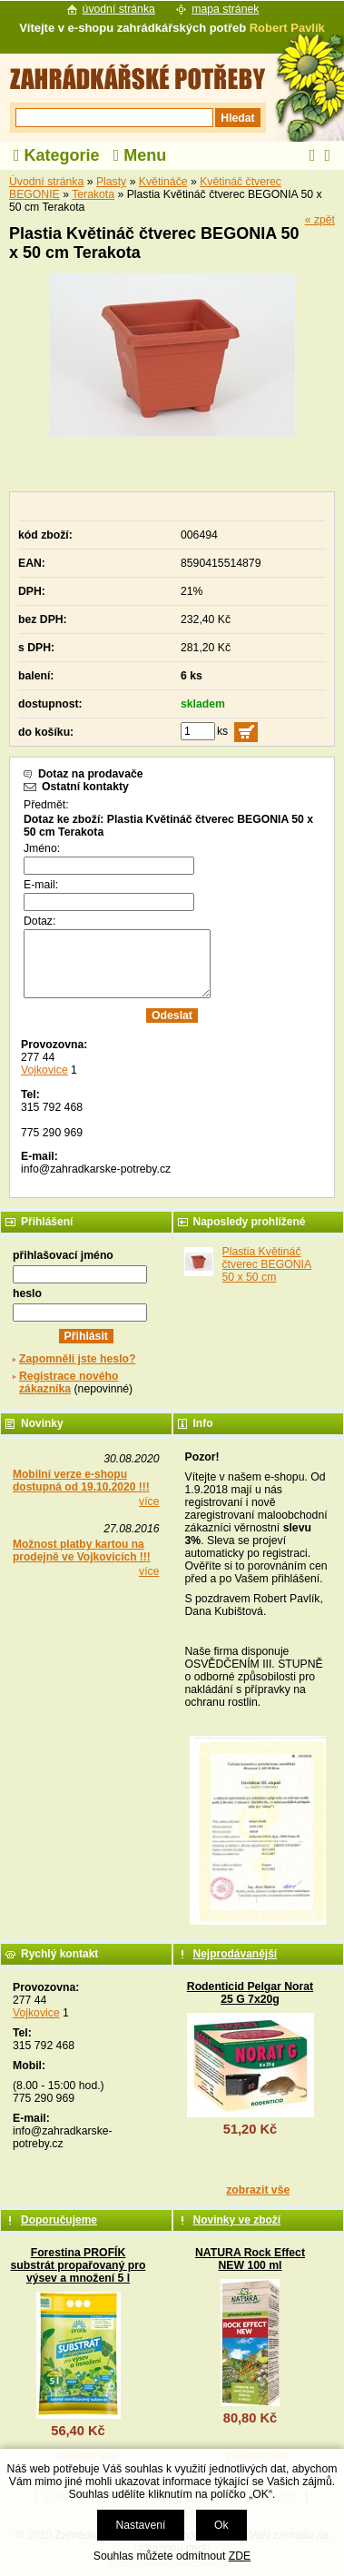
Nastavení (140, 2525)
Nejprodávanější (235, 1953)
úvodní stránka (119, 9)
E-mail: (41, 884)
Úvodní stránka (46, 181)
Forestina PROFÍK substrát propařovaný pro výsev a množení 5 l (78, 2265)
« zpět (320, 219)
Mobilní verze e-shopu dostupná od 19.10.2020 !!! (81, 1480)
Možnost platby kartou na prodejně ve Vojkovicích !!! (82, 1550)
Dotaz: (39, 921)
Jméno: (42, 848)
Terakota (93, 194)
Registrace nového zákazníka (68, 1382)
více (149, 1501)
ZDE (240, 2556)
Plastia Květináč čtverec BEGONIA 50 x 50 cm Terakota (267, 1270)
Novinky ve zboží (237, 2220)
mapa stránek (225, 9)
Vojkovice (44, 1070)
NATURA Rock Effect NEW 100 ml (250, 2259)
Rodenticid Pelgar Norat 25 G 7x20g (250, 1993)
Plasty (111, 181)
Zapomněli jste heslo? (77, 1358)
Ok (221, 2525)
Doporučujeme (59, 2220)
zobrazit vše (258, 2190)
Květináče (163, 181)
